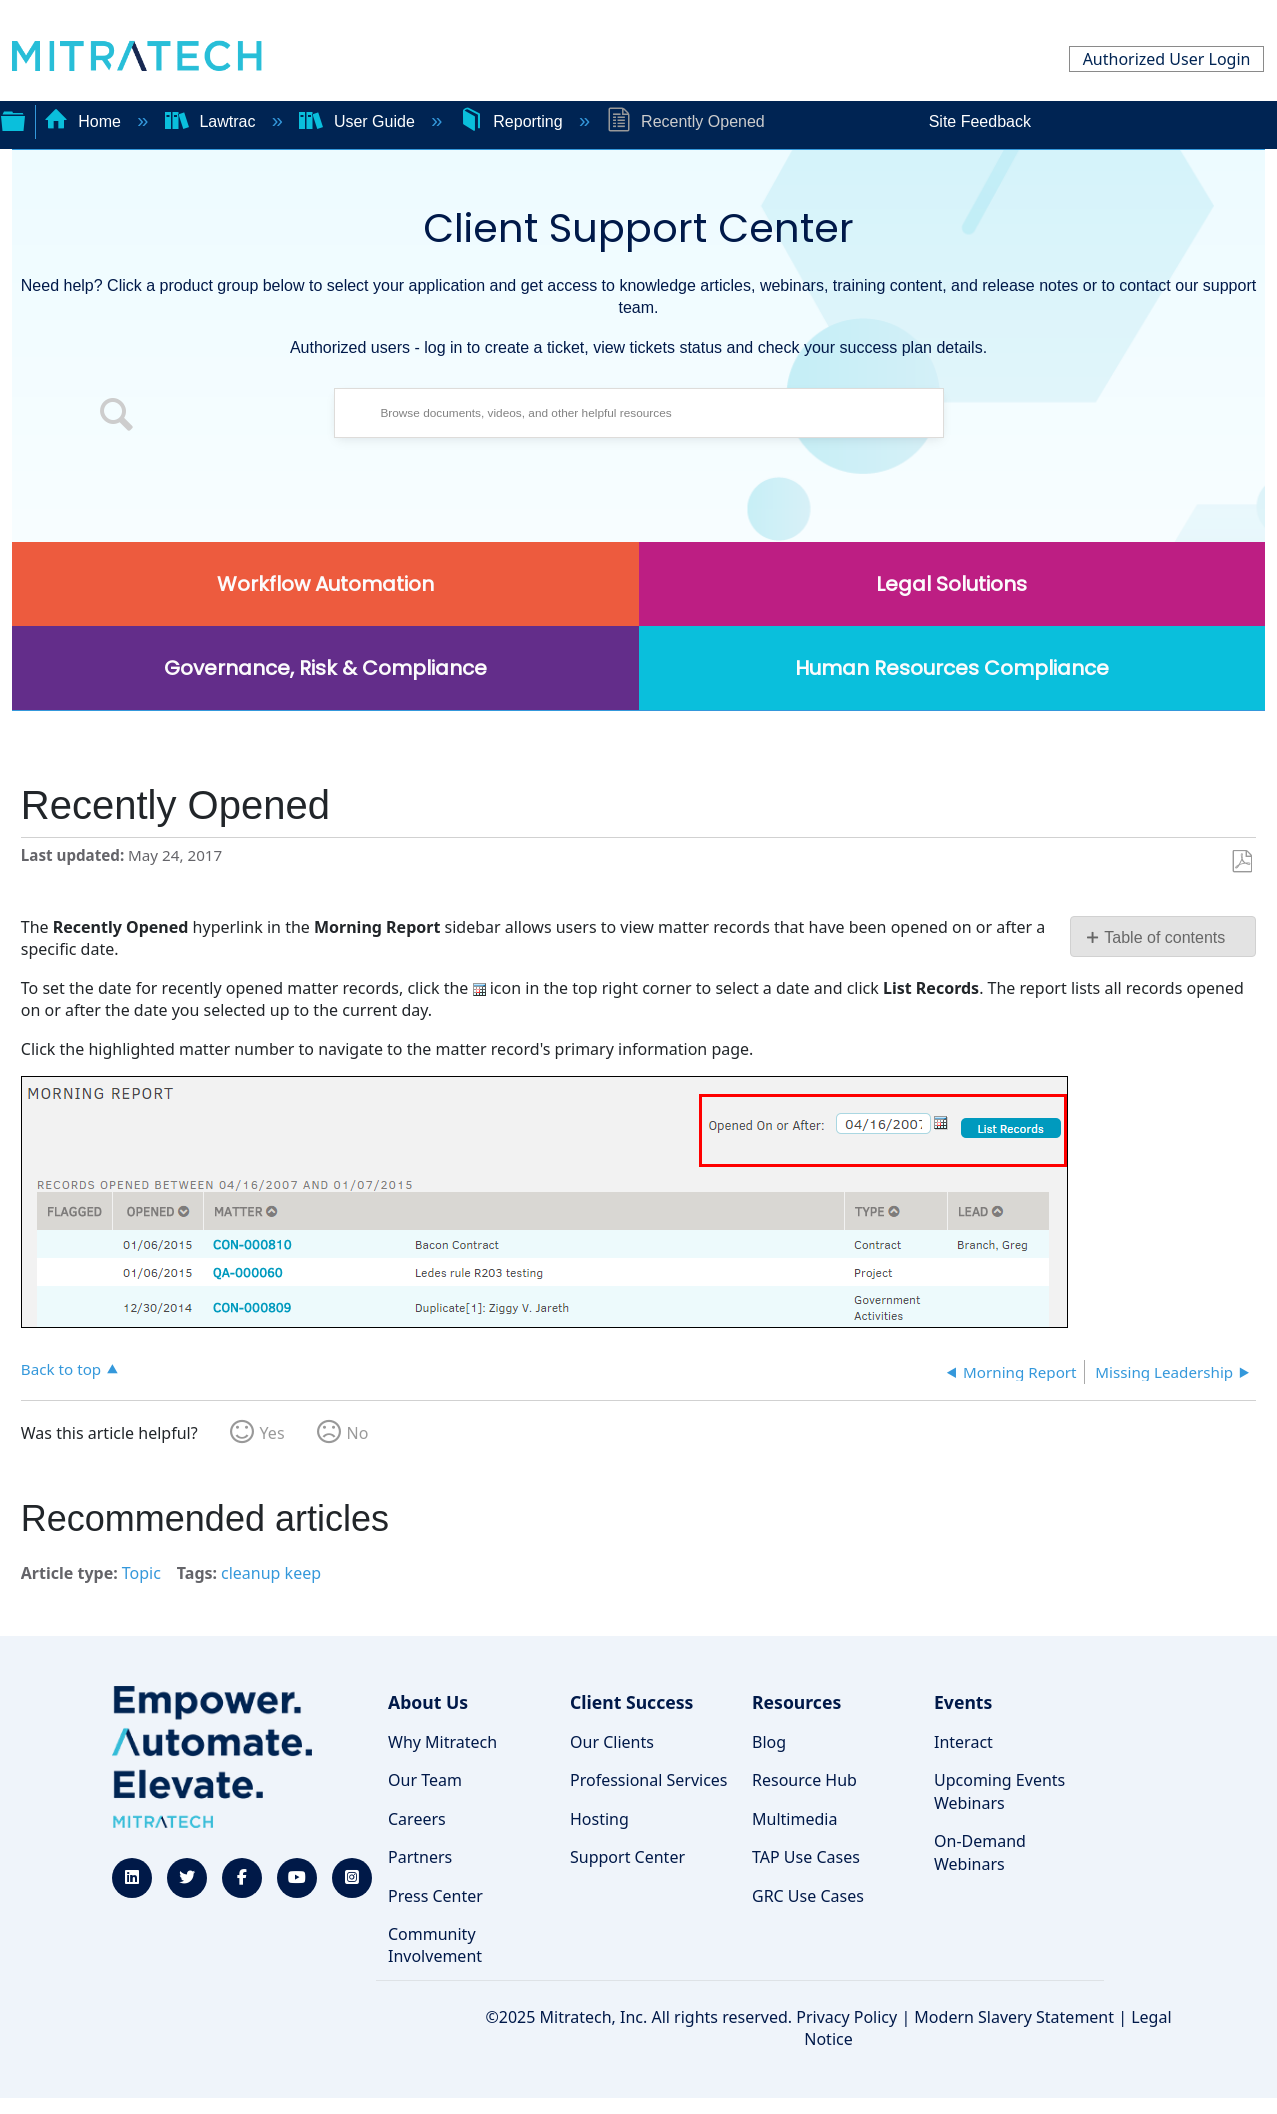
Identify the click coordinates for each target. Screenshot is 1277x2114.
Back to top (61, 1368)
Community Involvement (435, 1945)
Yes (272, 1433)
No (358, 1433)
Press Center (435, 1896)
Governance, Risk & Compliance (325, 668)
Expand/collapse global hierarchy (13, 119)
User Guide (359, 121)
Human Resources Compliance (952, 668)
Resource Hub (804, 1780)
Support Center (627, 1857)
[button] (117, 418)
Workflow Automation (325, 584)
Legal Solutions (951, 584)
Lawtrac (212, 121)
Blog (769, 1742)
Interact (963, 1742)
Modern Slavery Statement (1014, 2017)
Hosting (599, 1819)
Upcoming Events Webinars (999, 1791)
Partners (420, 1857)
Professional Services (649, 1780)
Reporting (513, 121)
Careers (417, 1819)
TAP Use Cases (806, 1857)
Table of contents (1164, 937)
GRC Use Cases (808, 1896)
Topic (141, 1573)
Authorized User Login (1167, 59)
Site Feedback (980, 121)
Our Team (425, 1780)
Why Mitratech (442, 1742)
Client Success (631, 1702)
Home (85, 121)
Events (963, 1702)
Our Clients (612, 1742)
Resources (796, 1702)
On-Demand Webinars (980, 1852)
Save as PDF (1241, 862)
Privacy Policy (846, 2017)
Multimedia (794, 1819)
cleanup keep (271, 1573)
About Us (428, 1702)
